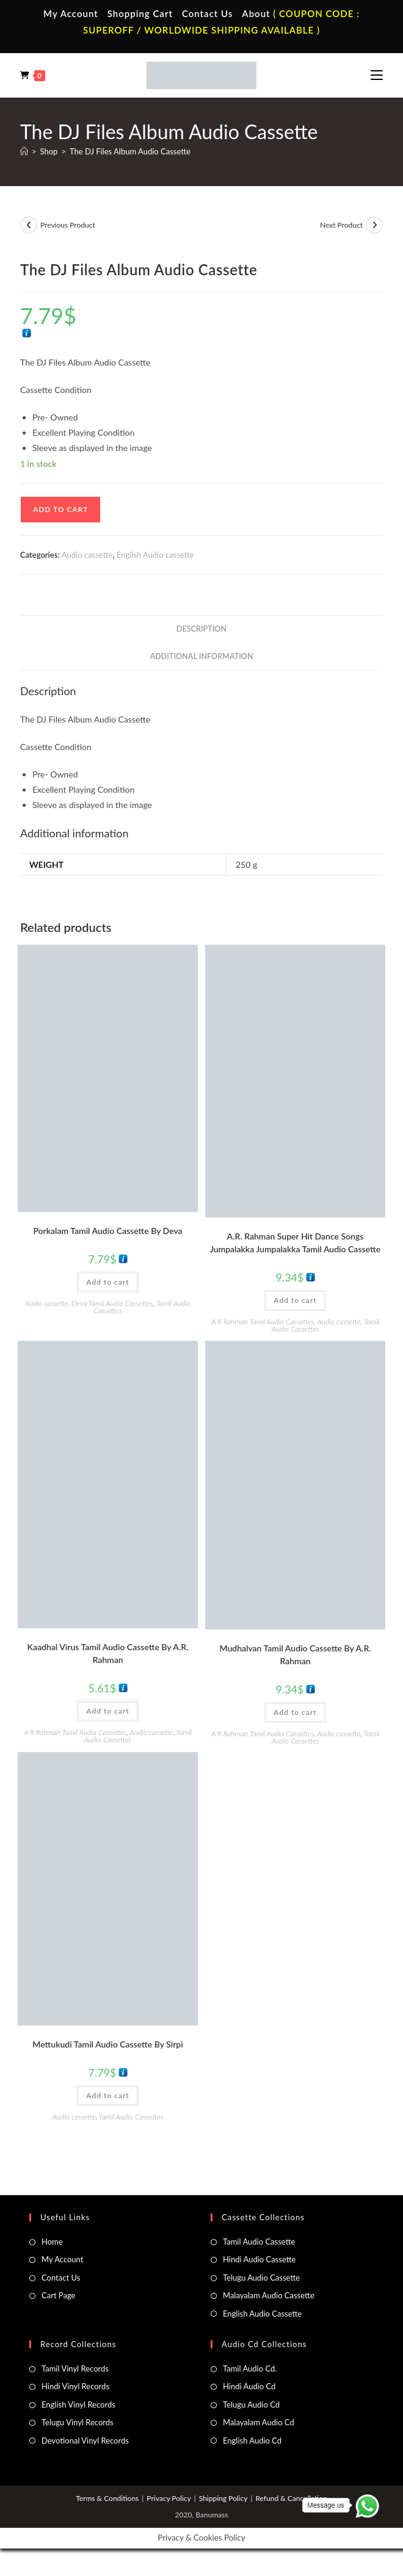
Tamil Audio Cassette (259, 2241)
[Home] (24, 151)
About (256, 13)
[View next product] (374, 225)
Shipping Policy (223, 2498)
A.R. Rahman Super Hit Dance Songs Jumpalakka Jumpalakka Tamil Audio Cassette (295, 1242)
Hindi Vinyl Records (75, 2386)
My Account (70, 13)
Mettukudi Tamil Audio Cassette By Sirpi (107, 2044)
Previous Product (67, 224)
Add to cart (60, 509)
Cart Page (58, 2295)
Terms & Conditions (107, 2498)
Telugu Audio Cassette (261, 2277)
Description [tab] (201, 628)
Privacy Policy (169, 2498)
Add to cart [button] (107, 1281)
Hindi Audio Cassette (259, 2259)
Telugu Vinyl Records (78, 2422)
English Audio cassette (155, 555)
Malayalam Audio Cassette (268, 2295)
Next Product (341, 224)
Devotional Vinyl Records (85, 2440)
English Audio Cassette (262, 2313)
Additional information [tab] (201, 656)
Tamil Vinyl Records (75, 2368)
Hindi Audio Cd (249, 2386)
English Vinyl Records (78, 2404)
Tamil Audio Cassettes (131, 2116)
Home (52, 2241)
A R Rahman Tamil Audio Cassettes (262, 1321)
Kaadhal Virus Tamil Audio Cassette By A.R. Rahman (108, 1653)
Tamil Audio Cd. (250, 2368)
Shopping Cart (140, 13)
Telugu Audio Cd (251, 2404)
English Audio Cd (252, 2440)
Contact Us (207, 13)
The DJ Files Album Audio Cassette (130, 151)
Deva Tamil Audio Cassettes (112, 1303)
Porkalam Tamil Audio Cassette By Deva (107, 1230)
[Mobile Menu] (377, 75)
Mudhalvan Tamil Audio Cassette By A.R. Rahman (295, 1654)
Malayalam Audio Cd (258, 2422)
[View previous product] (28, 225)
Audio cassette (87, 555)
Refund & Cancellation (291, 2498)
